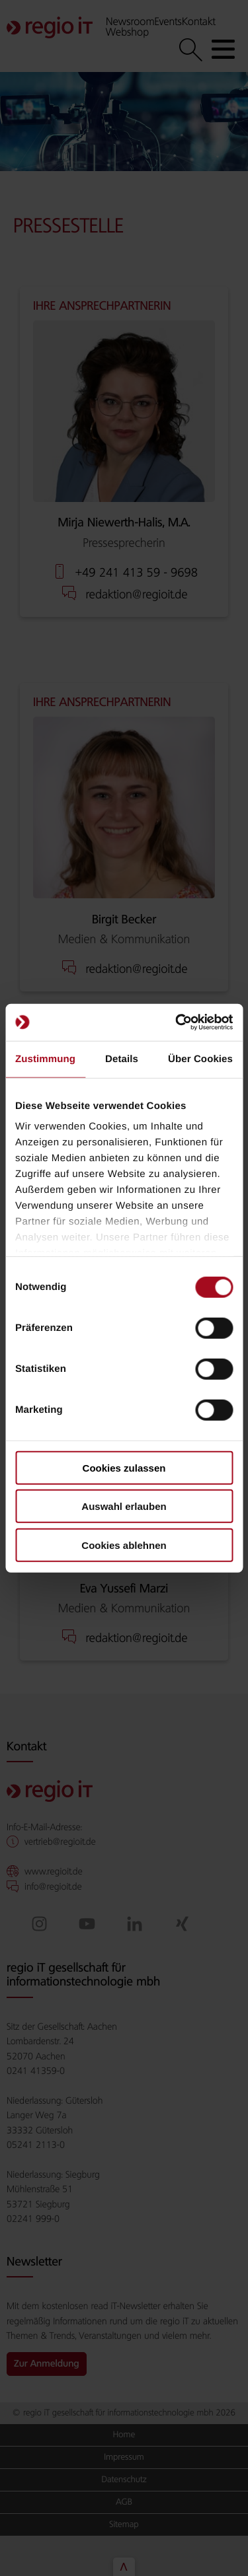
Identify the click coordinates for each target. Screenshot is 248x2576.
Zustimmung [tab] (45, 1058)
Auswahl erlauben (123, 1506)
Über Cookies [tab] (200, 1058)
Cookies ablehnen (123, 1544)
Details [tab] (121, 1058)
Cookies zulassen (124, 1467)
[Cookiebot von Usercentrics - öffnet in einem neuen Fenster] (176, 1022)
